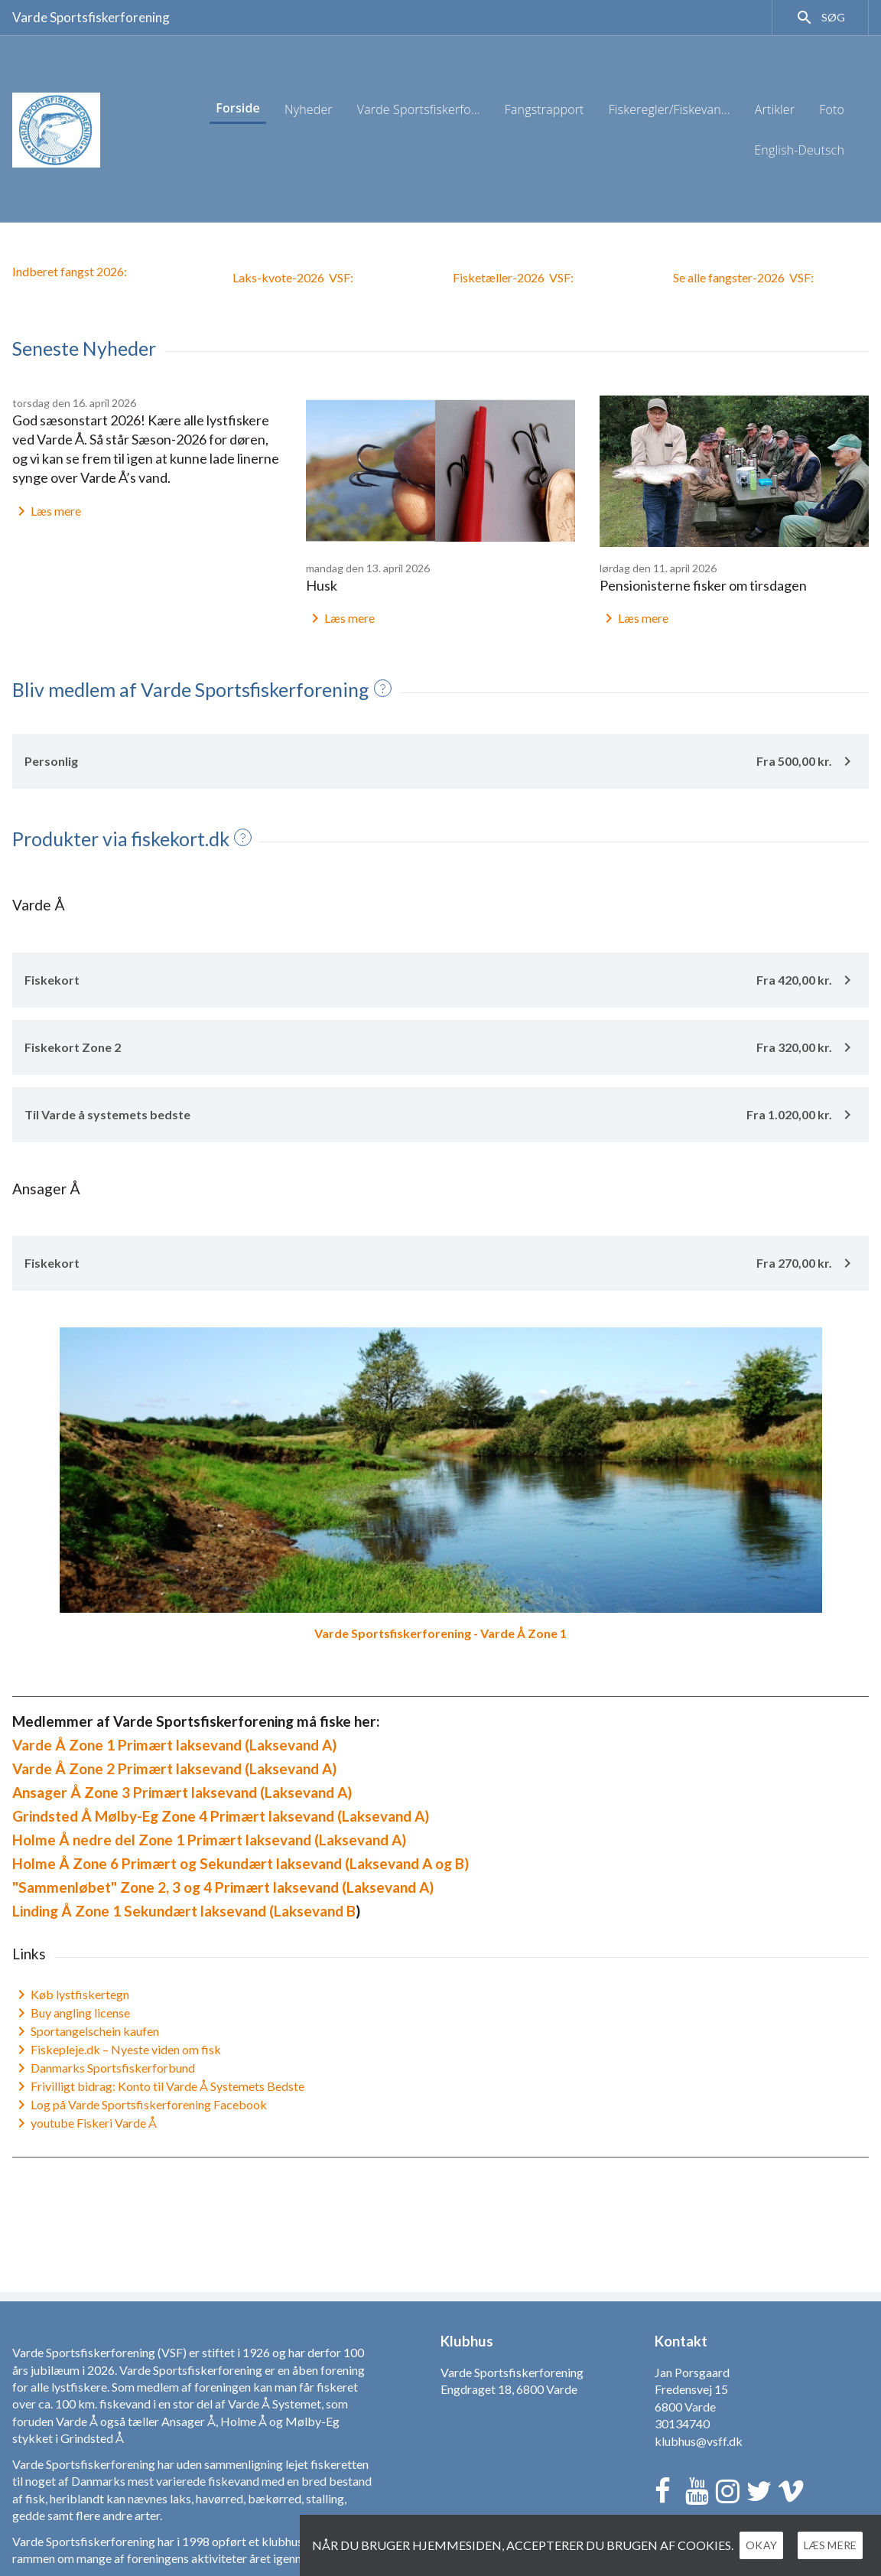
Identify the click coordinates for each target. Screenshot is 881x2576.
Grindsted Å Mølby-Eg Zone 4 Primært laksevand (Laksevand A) (220, 1816)
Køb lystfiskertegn (70, 1994)
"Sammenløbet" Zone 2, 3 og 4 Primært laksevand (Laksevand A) (223, 1887)
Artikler (775, 109)
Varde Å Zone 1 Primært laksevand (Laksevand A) (174, 1745)
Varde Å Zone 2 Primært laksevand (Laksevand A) (174, 1768)
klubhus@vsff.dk (699, 2441)
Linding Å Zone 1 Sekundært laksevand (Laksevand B (184, 1911)
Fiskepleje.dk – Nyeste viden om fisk (116, 2049)
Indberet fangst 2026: (69, 271)
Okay (776, 2545)
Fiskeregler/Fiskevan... (669, 109)
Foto (831, 109)
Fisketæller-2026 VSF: (513, 277)
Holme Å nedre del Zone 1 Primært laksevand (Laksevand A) (209, 1839)
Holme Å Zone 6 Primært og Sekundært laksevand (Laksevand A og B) (240, 1863)
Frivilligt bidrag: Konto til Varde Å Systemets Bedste (158, 2086)
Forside (238, 107)
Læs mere (46, 511)
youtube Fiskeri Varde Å (84, 2123)
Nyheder (308, 109)
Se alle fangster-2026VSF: (743, 277)
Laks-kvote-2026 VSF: (292, 277)
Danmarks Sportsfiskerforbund (103, 2068)
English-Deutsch (799, 150)
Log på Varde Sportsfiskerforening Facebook (139, 2105)
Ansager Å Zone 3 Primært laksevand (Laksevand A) (182, 1792)
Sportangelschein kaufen (85, 2031)
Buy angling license (71, 2013)
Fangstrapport (544, 109)
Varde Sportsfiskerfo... (418, 109)
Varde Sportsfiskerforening (91, 17)
